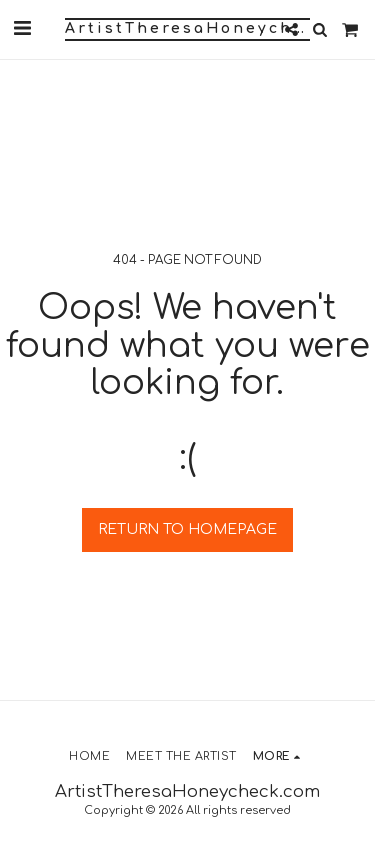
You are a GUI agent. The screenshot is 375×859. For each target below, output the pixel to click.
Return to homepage (187, 529)
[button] (22, 28)
